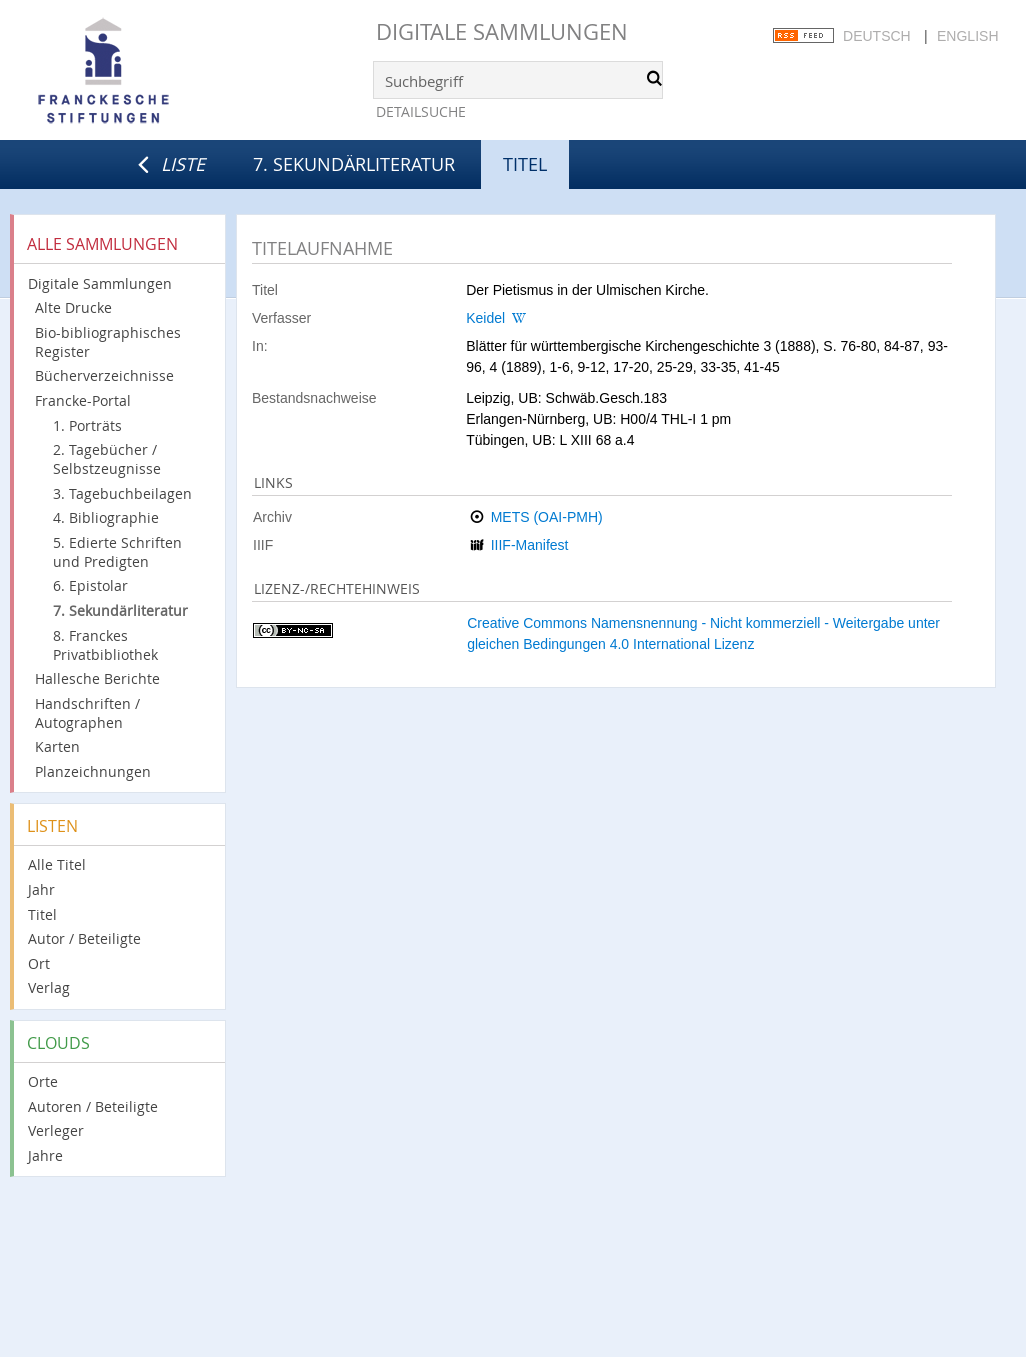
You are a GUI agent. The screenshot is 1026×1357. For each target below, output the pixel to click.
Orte (43, 1081)
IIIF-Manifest (530, 545)
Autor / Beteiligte (84, 938)
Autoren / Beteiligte (93, 1106)
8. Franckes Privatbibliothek (105, 645)
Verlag (49, 987)
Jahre (45, 1155)
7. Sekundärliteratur (354, 164)
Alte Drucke (73, 307)
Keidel (485, 318)
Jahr (41, 889)
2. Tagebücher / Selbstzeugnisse (107, 459)
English (967, 36)
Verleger (56, 1130)
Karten (57, 746)
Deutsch (877, 36)
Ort (39, 963)
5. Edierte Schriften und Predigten (117, 552)
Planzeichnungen (93, 771)
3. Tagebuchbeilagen (122, 493)
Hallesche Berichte (97, 678)
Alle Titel (57, 864)
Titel (42, 914)
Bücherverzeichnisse (104, 375)
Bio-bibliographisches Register (108, 342)
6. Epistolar (90, 585)
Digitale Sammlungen (502, 31)
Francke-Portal (83, 400)
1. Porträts (87, 425)
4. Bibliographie (106, 517)
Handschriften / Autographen (87, 713)
